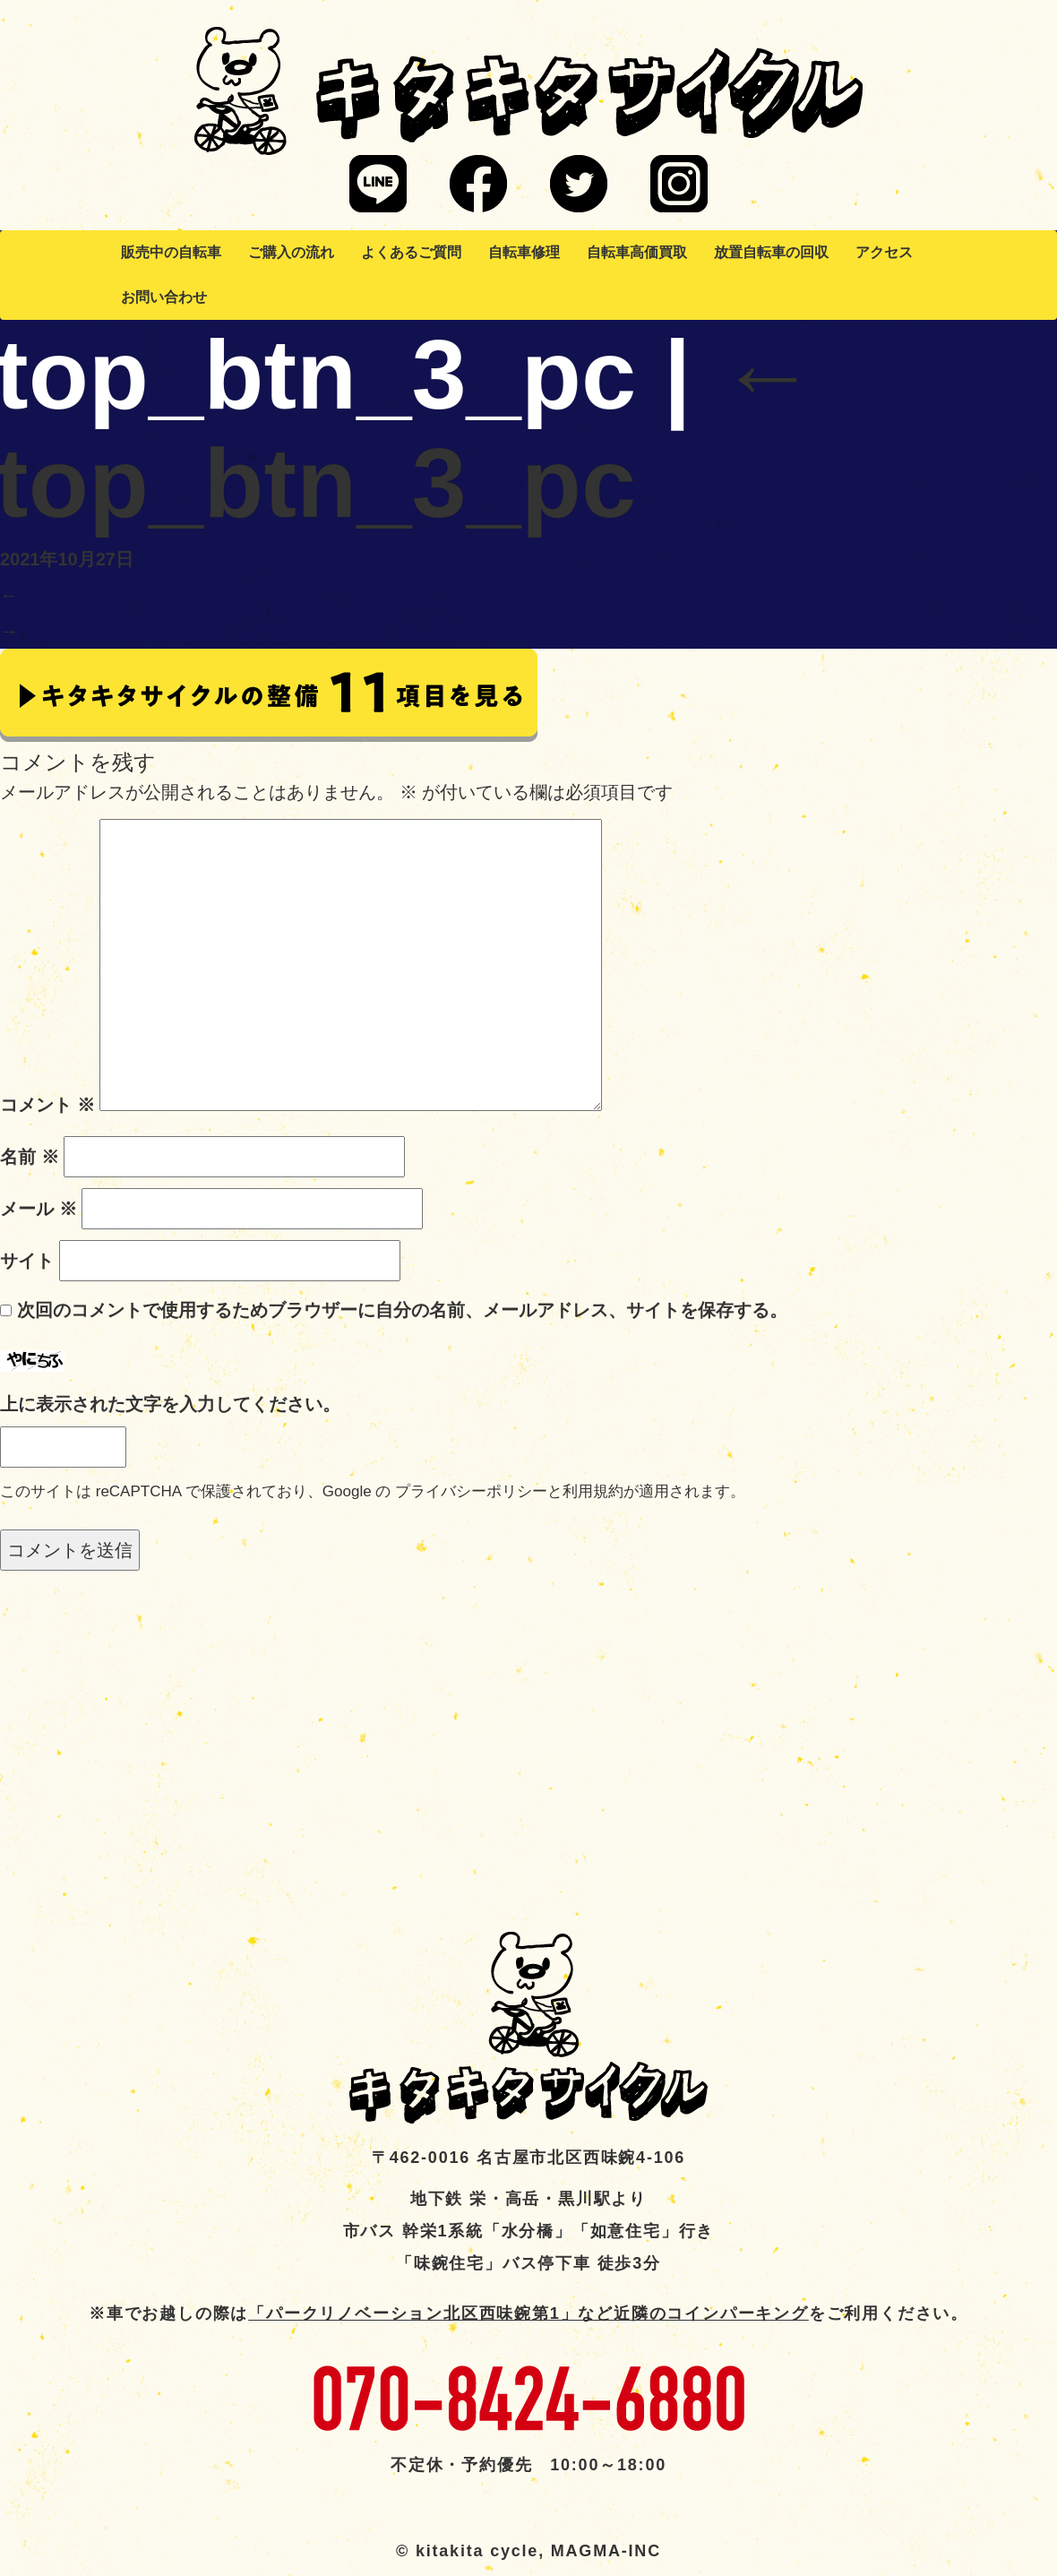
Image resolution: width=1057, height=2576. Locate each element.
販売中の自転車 (171, 252)
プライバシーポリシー (471, 1491)
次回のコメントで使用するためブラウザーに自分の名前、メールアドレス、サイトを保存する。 (402, 1310)
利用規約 (593, 1491)
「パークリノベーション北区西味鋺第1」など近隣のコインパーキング (528, 2313)
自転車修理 (524, 252)
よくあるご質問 (411, 252)
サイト (27, 1261)
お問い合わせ (164, 297)
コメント (47, 1105)
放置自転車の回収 (771, 252)
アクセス (884, 252)
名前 (29, 1157)
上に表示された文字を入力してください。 (170, 1404)
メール (38, 1209)
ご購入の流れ (291, 252)
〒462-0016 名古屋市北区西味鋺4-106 (528, 2158)
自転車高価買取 (637, 252)
